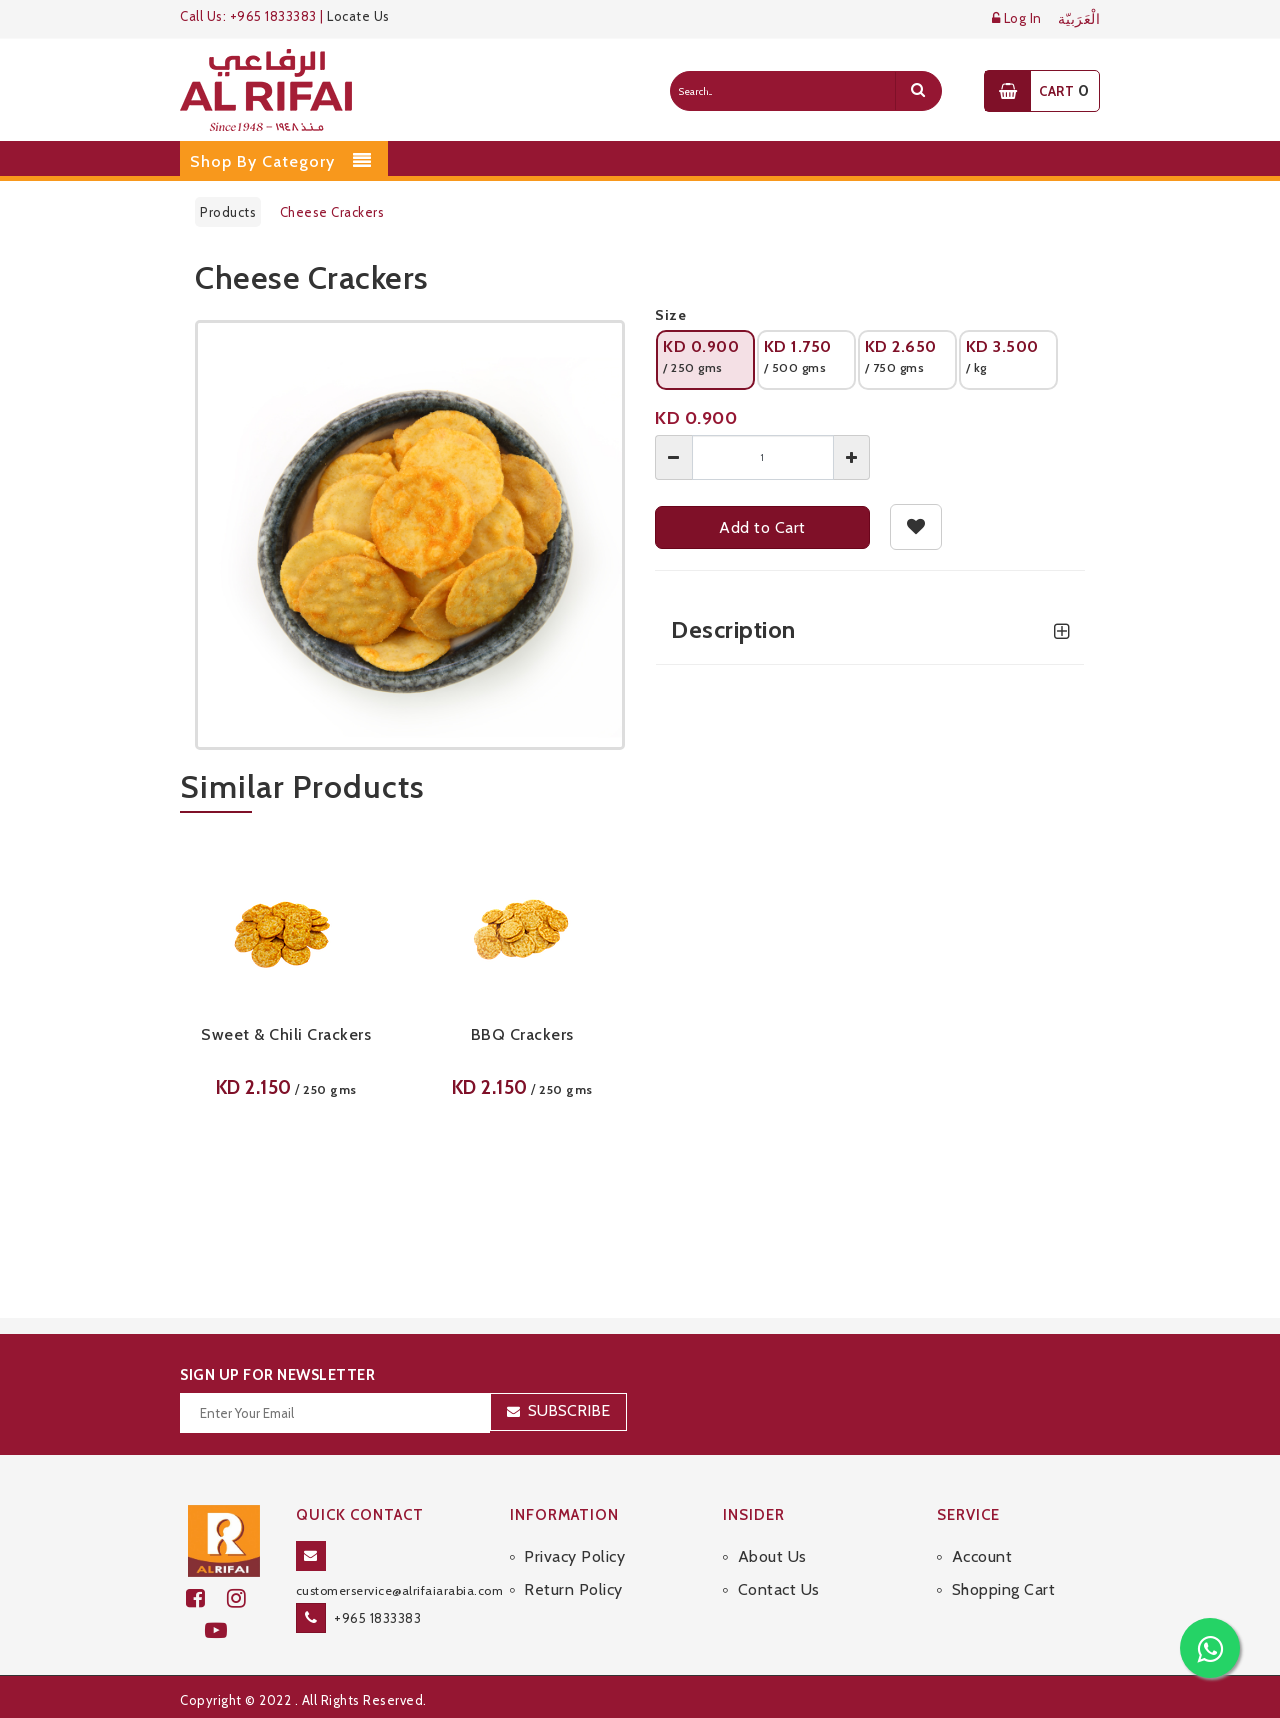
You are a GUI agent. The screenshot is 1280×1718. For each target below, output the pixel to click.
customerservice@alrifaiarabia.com (400, 1590)
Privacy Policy (574, 1556)
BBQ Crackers (522, 1034)
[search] (918, 91)
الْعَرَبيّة (1079, 19)
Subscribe (569, 1410)
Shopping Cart (1004, 1589)
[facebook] (206, 1598)
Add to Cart (762, 527)
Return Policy (573, 1589)
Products (228, 212)
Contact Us (779, 1589)
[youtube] (224, 1630)
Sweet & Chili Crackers (286, 1034)
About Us (772, 1556)
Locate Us (358, 16)
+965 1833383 (377, 1618)
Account (982, 1556)
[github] (245, 1598)
